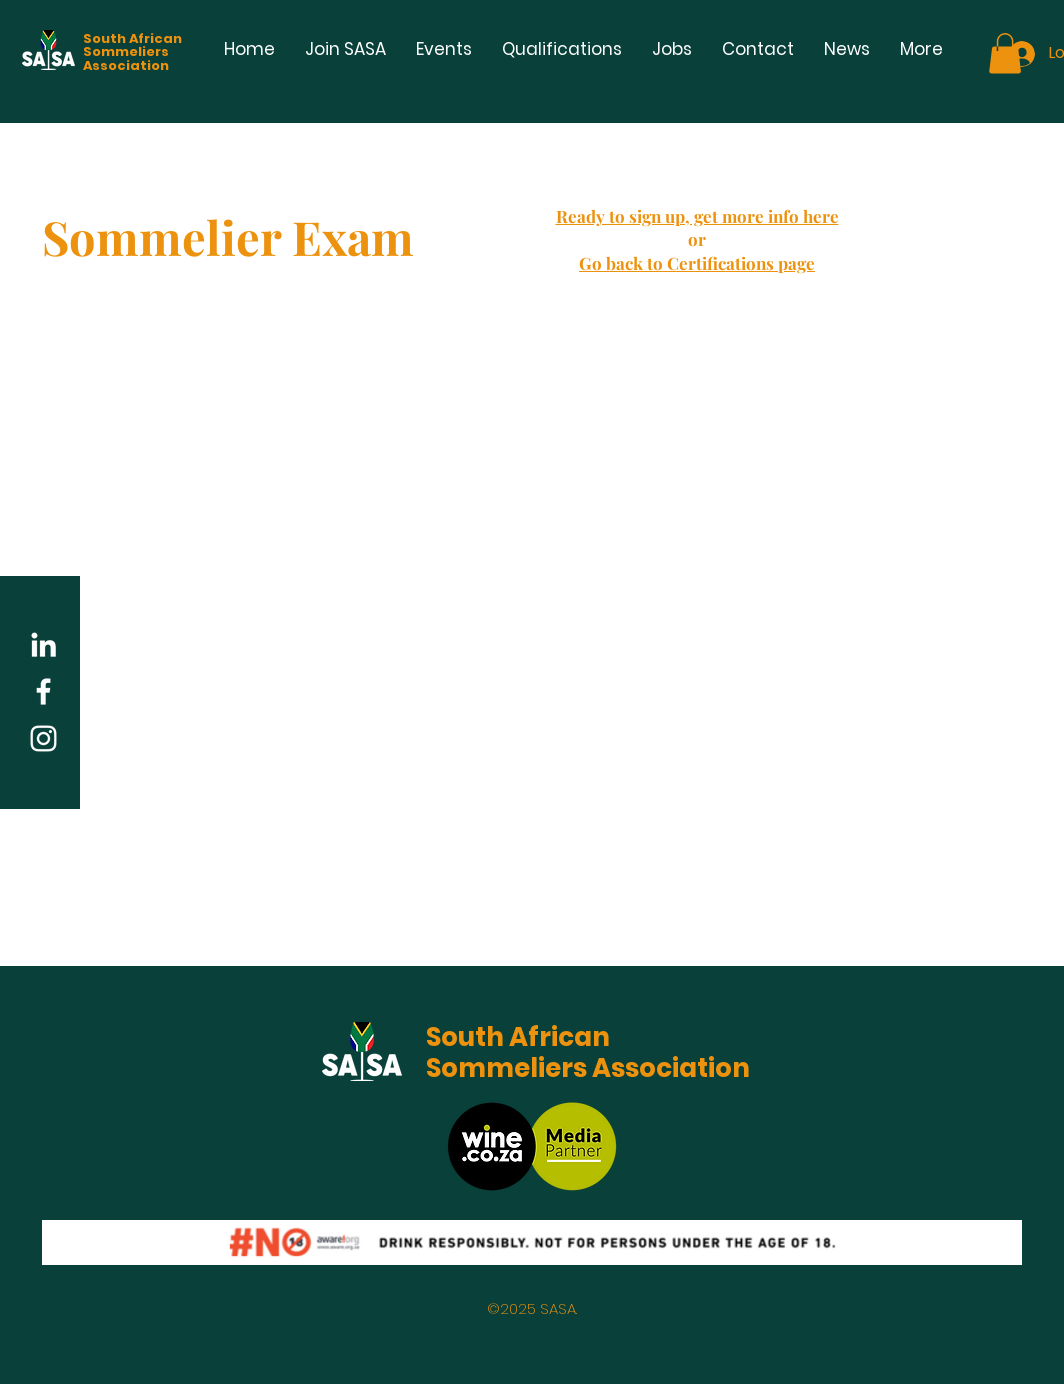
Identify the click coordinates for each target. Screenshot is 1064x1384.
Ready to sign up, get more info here (697, 216)
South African (518, 1037)
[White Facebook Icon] (43, 691)
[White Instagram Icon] (43, 738)
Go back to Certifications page (697, 263)
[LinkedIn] (43, 644)
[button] (1005, 53)
